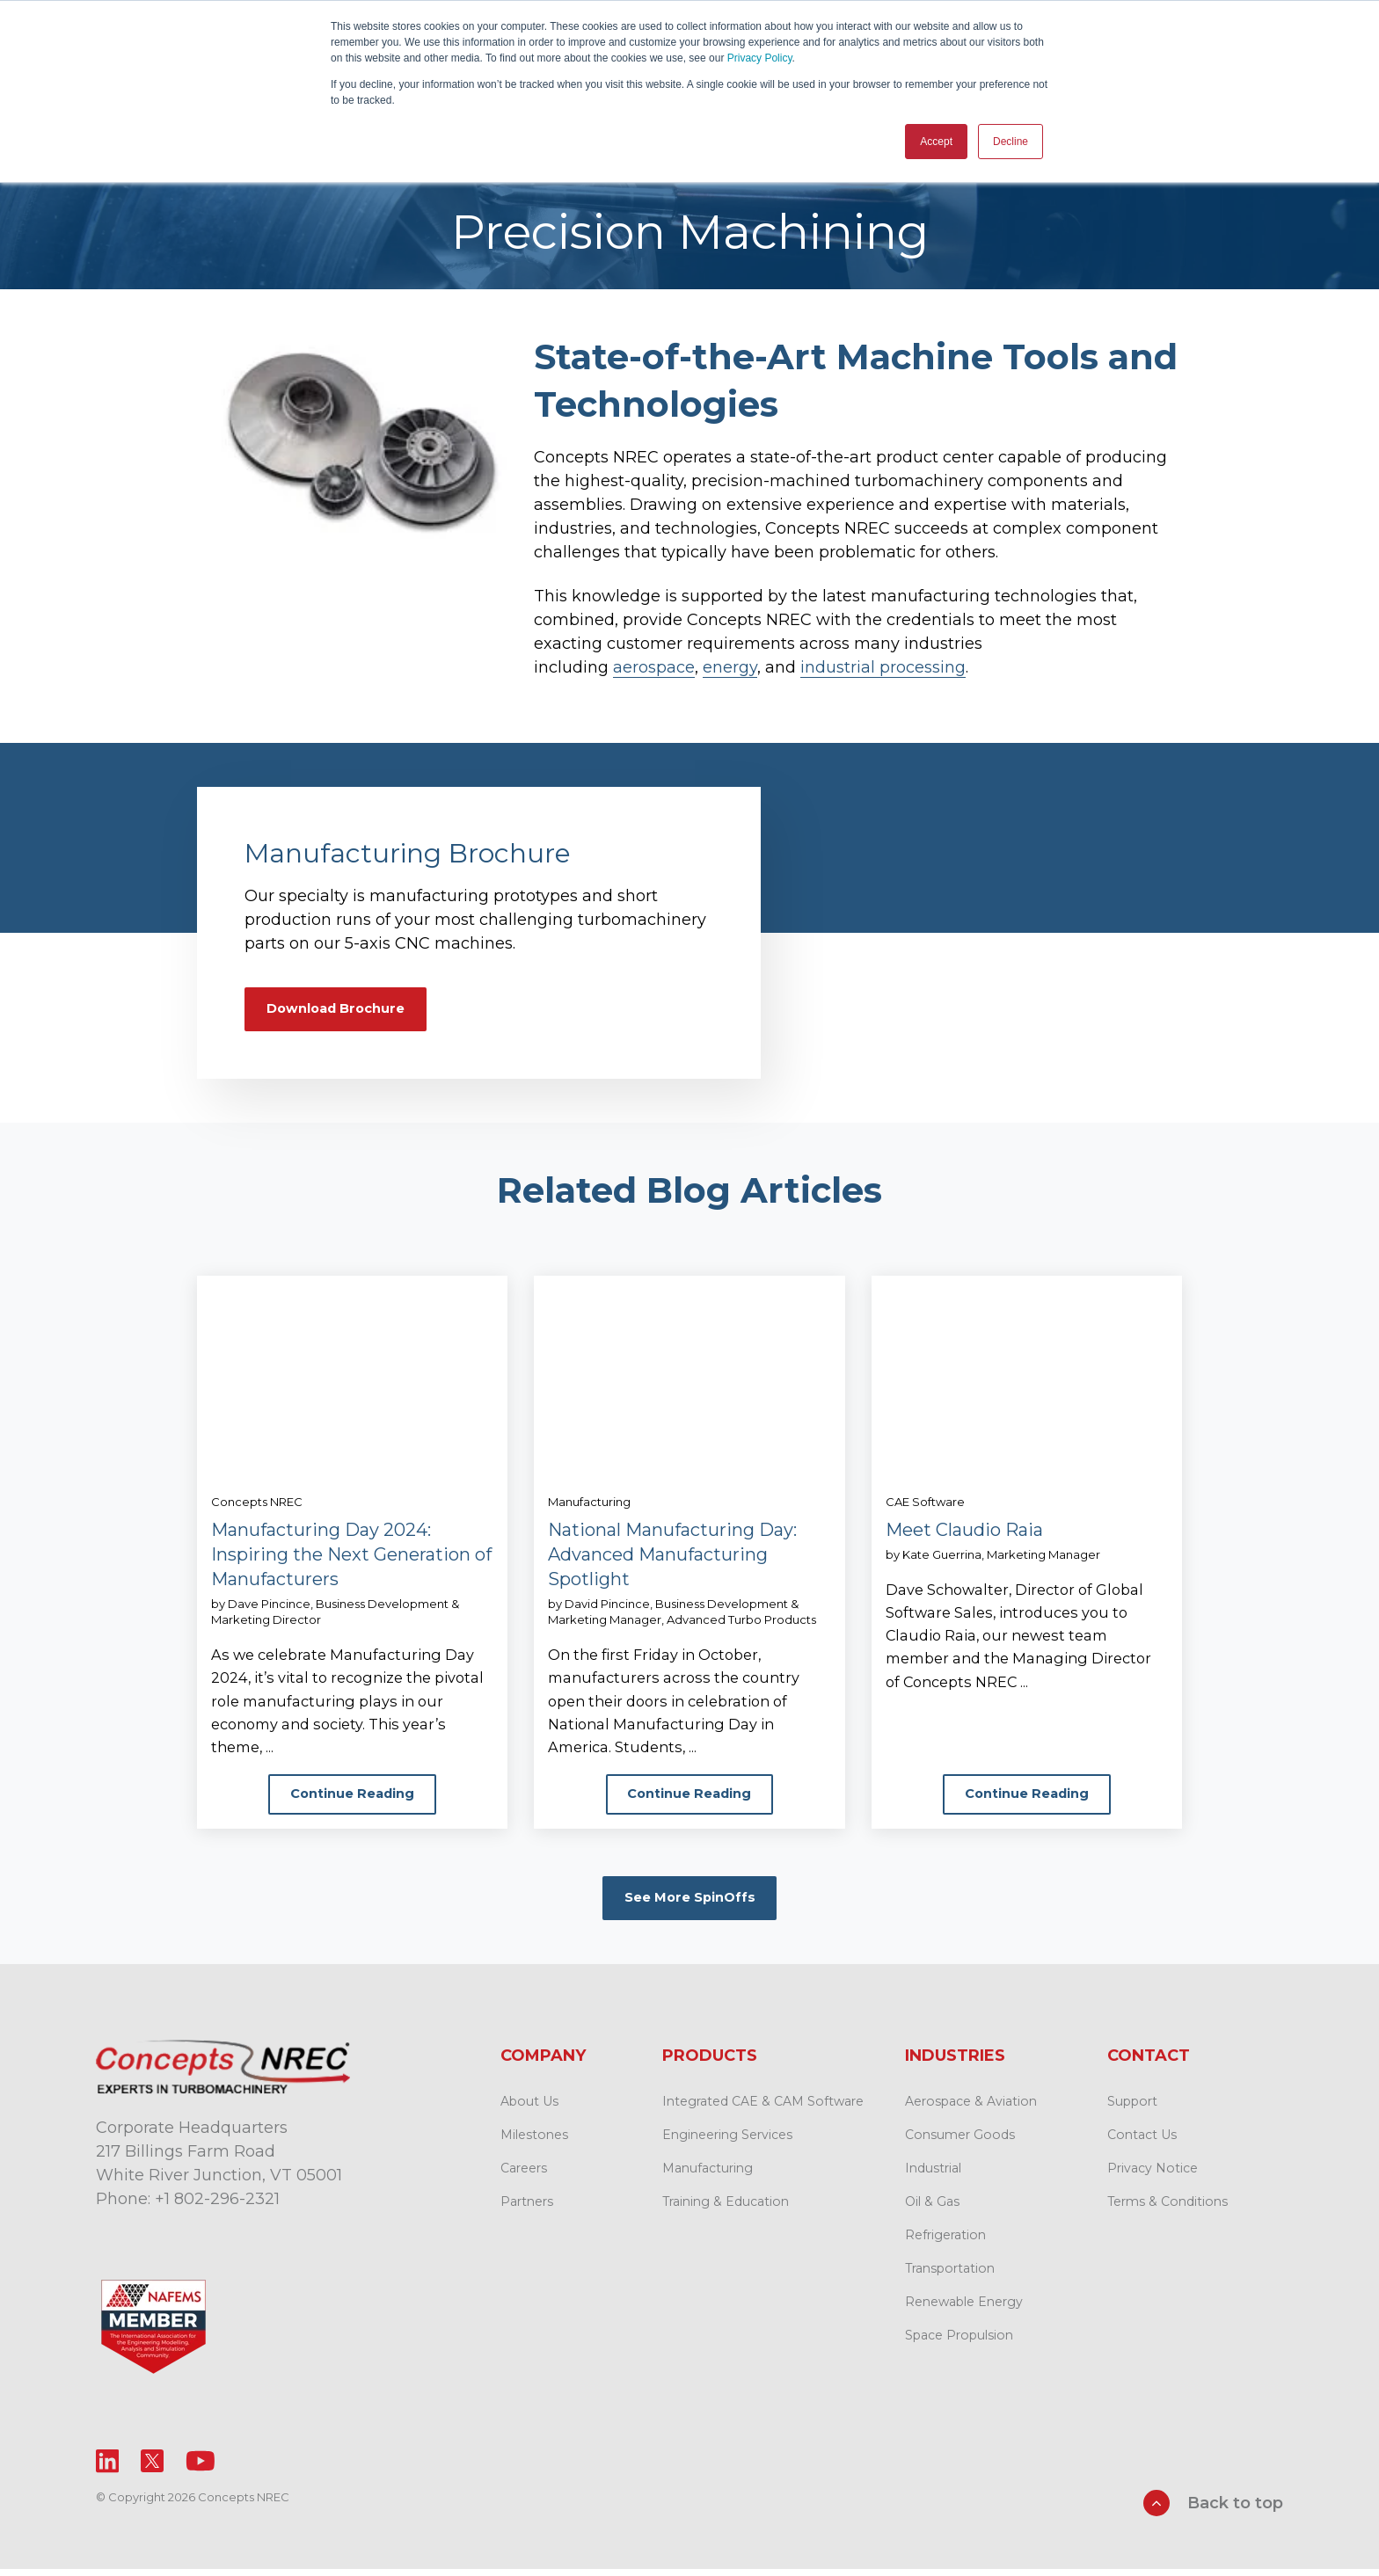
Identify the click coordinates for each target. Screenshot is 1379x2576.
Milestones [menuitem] (534, 2146)
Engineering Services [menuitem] (727, 2146)
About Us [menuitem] (529, 2113)
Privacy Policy (759, 58)
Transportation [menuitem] (950, 2280)
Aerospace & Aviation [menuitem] (971, 2113)
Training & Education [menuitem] (725, 2213)
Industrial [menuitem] (933, 2179)
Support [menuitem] (1132, 2113)
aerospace (654, 662)
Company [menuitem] (543, 2067)
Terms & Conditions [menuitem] (1167, 2213)
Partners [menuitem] (526, 2213)
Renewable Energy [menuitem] (964, 2313)
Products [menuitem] (709, 2067)
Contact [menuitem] (1148, 2067)
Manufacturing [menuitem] (707, 2179)
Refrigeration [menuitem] (945, 2246)
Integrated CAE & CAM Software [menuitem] (763, 2113)
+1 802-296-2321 (217, 2210)
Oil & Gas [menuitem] (932, 2213)
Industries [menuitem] (955, 2067)
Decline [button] (1010, 141)
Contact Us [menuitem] (1142, 2146)
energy (730, 662)
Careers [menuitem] (523, 2179)
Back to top (1213, 2514)
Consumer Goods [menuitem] (960, 2146)
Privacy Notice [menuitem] (1152, 2179)
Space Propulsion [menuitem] (959, 2346)
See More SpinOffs (689, 1907)
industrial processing (883, 662)
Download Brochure (344, 1006)
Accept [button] (936, 141)
